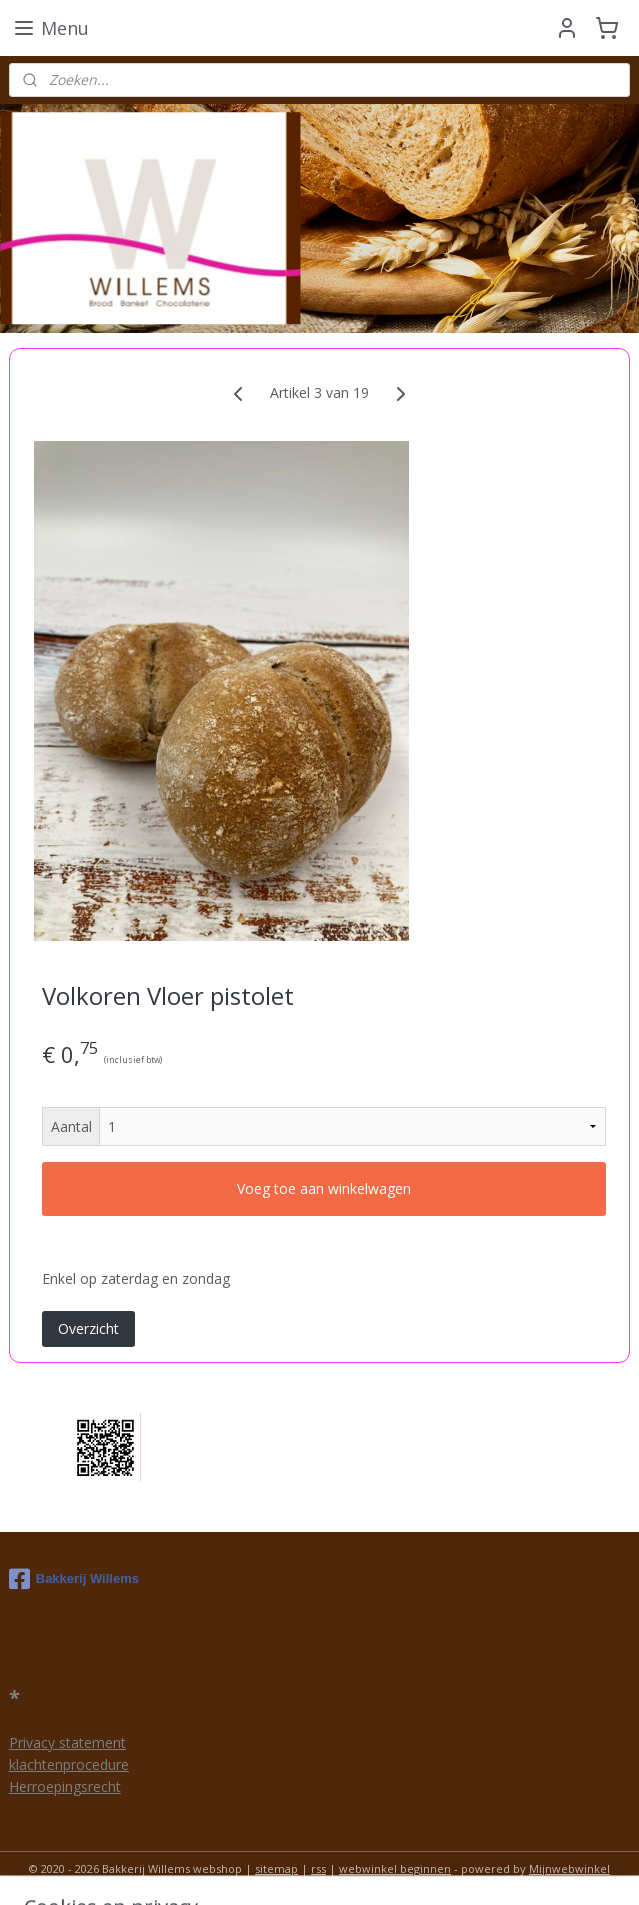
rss (318, 1868)
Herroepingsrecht (65, 1786)
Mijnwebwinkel (569, 1868)
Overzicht (88, 1328)
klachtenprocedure (69, 1764)
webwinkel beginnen (395, 1868)
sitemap (276, 1868)
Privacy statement (67, 1742)
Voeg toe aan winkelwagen (324, 1189)
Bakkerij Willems (74, 1579)
